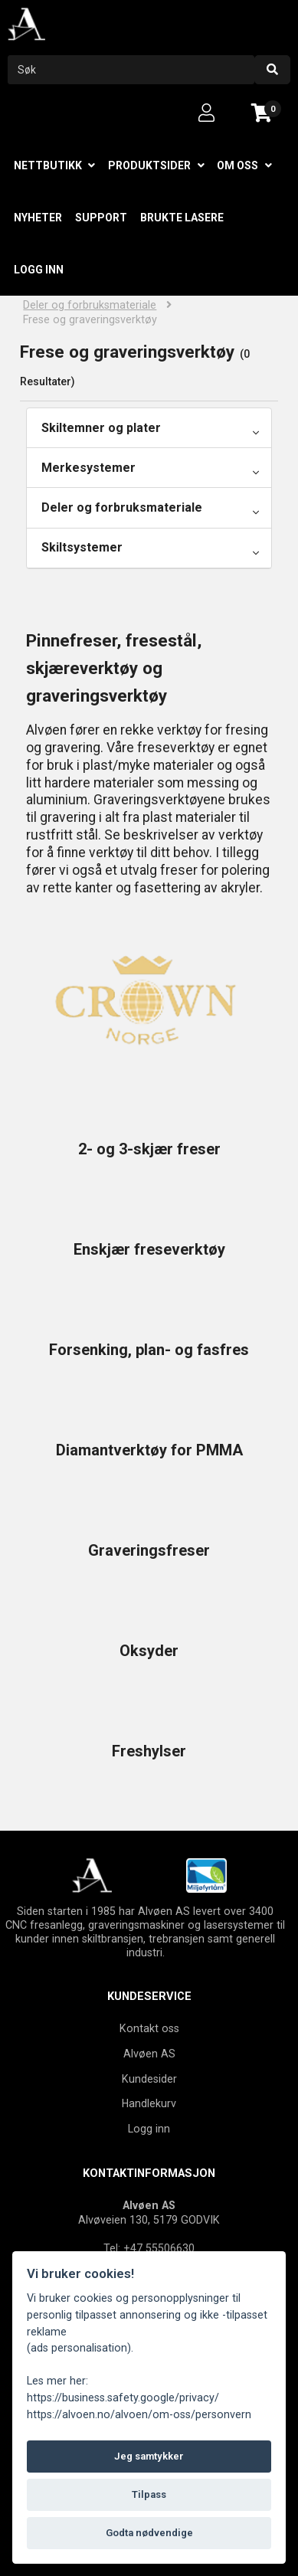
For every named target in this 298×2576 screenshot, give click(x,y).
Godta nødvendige (149, 2532)
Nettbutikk (48, 165)
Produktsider (149, 165)
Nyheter (38, 217)
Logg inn (39, 269)
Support (101, 217)
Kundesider (149, 2079)
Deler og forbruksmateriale (89, 305)
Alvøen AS (149, 2053)
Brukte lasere (182, 217)
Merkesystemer (88, 467)
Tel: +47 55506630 (149, 2248)
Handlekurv (149, 2103)
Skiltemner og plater (101, 428)
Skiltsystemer (82, 547)
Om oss (237, 165)
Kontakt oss (149, 2028)
